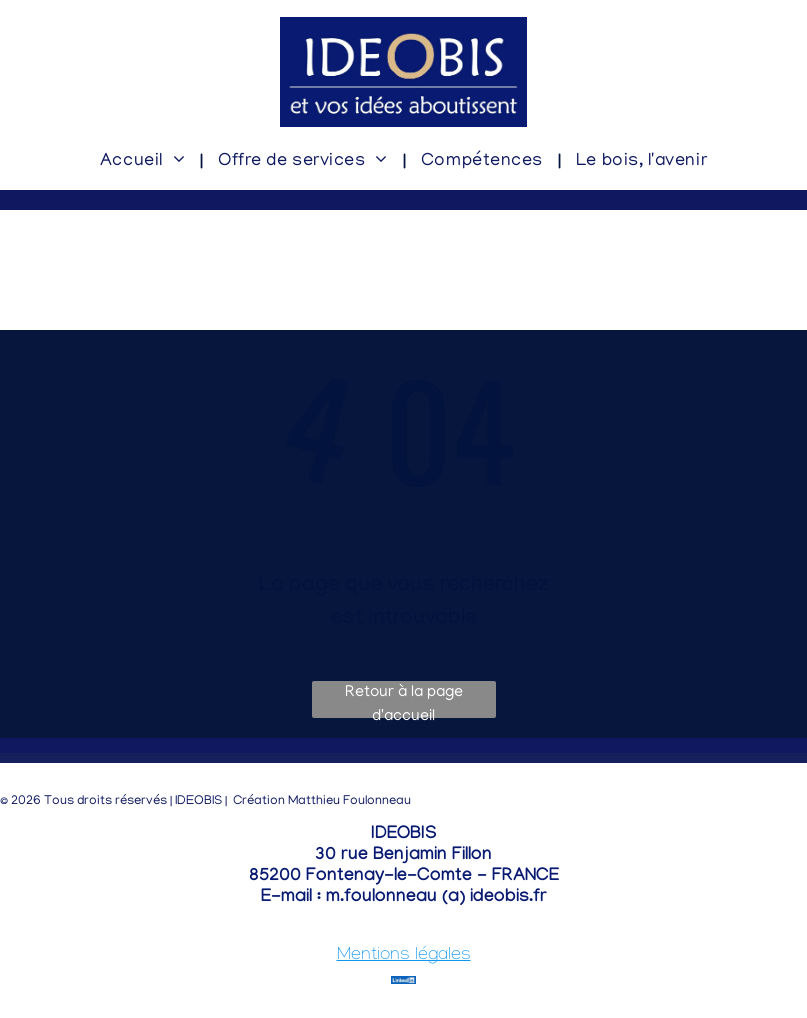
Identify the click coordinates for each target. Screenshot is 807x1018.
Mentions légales (404, 956)
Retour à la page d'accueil (404, 701)
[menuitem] (144, 163)
